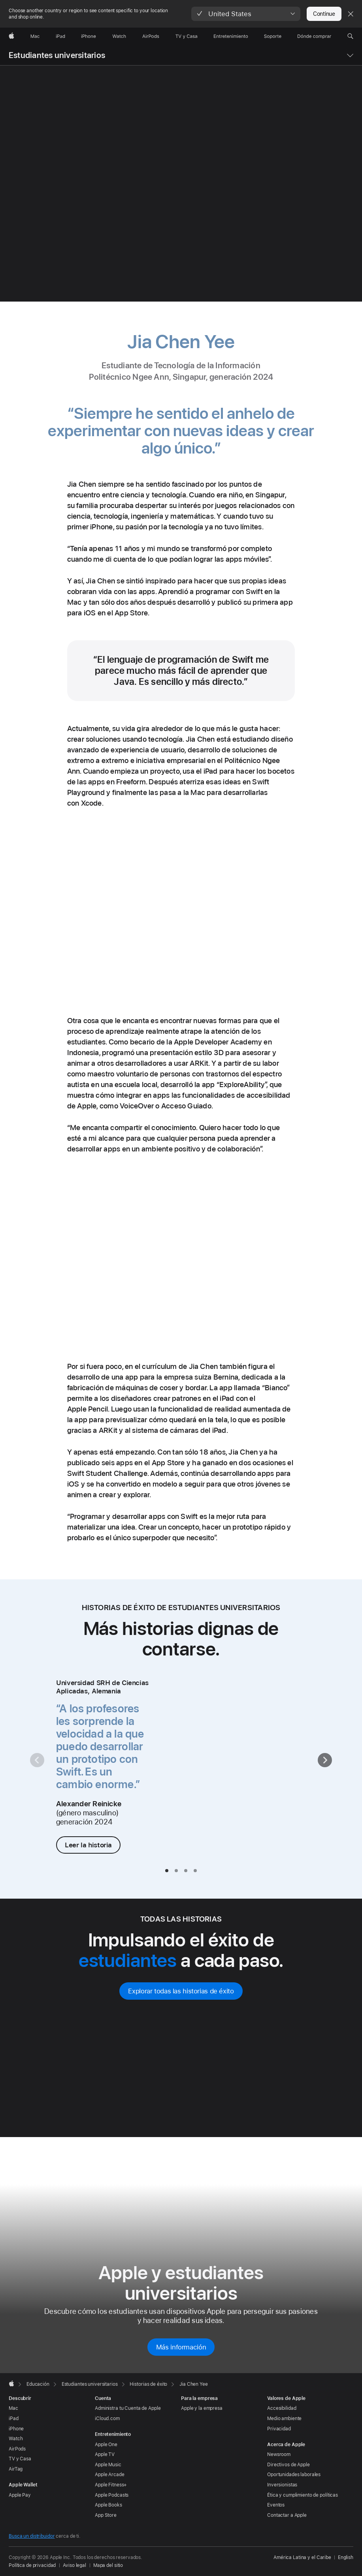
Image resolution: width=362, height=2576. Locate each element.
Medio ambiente (284, 2418)
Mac (13, 2408)
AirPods (17, 2449)
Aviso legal (74, 2565)
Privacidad (279, 2429)
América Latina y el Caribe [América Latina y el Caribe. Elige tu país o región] (302, 2557)
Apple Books (108, 2505)
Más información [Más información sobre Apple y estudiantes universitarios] (181, 2347)
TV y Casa (20, 2459)
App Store (106, 2515)
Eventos (276, 2505)
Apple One (106, 2444)
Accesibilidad (281, 2408)
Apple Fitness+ (111, 2485)
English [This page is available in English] (345, 2557)
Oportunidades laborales (294, 2474)
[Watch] (119, 36)
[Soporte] (273, 36)
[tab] (166, 1870)
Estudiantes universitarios (57, 55)
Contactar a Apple (287, 2515)
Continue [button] (324, 14)
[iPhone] (88, 36)
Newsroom (278, 2454)
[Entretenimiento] (230, 36)
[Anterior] (37, 1760)
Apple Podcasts (111, 2495)
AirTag (16, 2469)
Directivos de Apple (288, 2464)
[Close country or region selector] (350, 13)
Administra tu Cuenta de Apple (128, 2408)
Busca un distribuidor (32, 2536)
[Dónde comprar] (314, 36)
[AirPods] (150, 36)
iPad (14, 2418)
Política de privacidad (32, 2565)
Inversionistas (282, 2485)
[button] (246, 14)
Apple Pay (20, 2495)
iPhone (16, 2429)
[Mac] (35, 36)
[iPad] (60, 36)
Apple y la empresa (201, 2408)
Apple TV (105, 2454)
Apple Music (108, 2464)
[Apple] (11, 36)
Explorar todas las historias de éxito (181, 1991)
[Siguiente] (325, 1760)
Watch (16, 2438)
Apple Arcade (109, 2474)
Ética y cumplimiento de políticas (302, 2495)
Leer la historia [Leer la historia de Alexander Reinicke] (88, 1845)
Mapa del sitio (108, 2565)
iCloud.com (107, 2418)
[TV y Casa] (186, 36)
